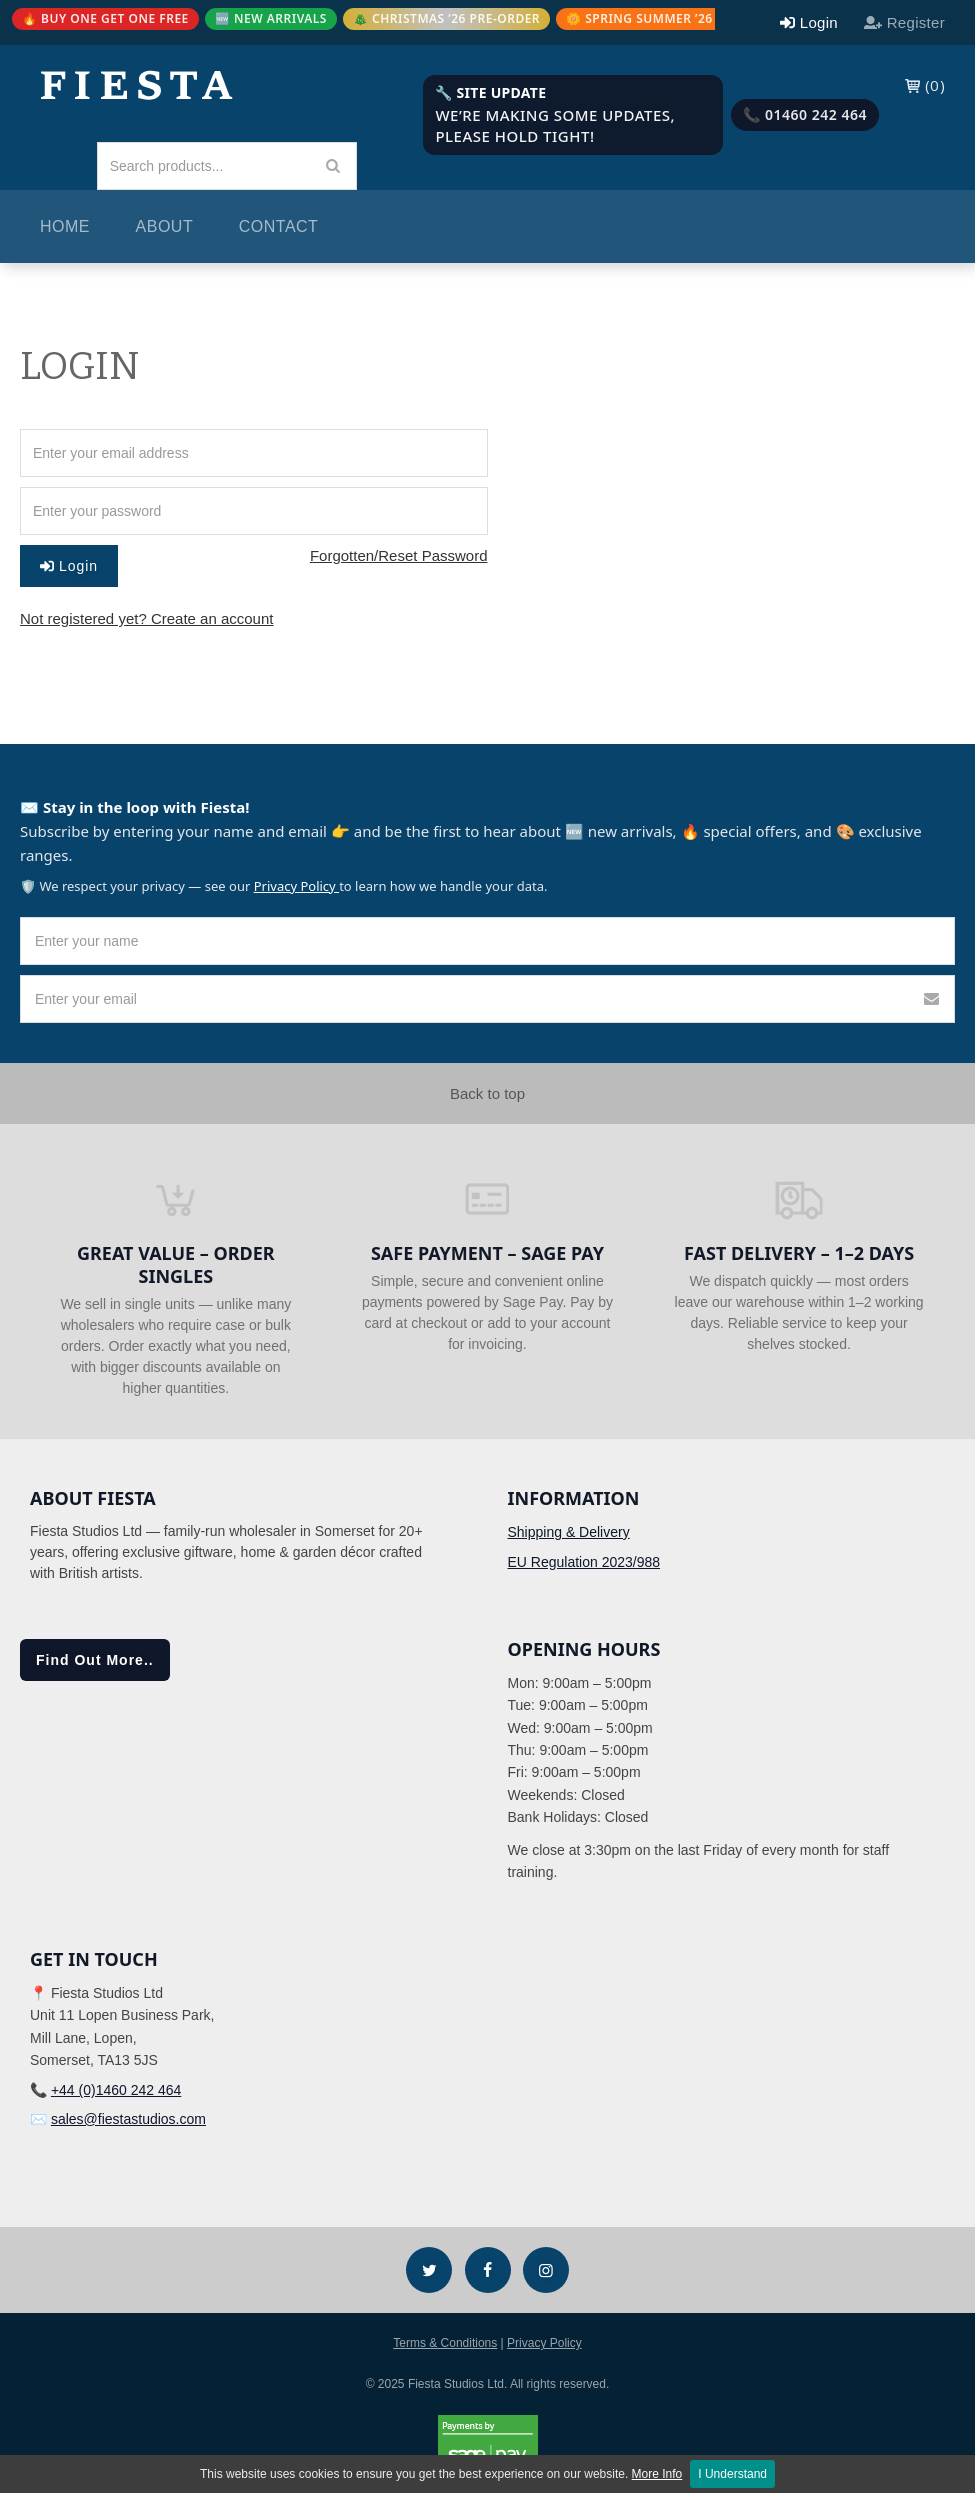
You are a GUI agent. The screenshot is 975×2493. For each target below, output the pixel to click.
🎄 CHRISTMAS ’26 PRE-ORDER (446, 18)
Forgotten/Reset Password (399, 555)
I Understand (732, 2474)
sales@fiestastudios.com (128, 2119)
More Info (657, 2474)
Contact (279, 226)
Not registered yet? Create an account (146, 618)
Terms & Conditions (445, 2343)
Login (69, 566)
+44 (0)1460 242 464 (116, 2090)
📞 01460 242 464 (805, 114)
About (165, 226)
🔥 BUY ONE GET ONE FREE (105, 18)
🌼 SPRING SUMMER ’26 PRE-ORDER (676, 18)
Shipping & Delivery (569, 1532)
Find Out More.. (95, 1660)
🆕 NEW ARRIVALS (271, 18)
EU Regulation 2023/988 (584, 1562)
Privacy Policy (296, 886)
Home (65, 226)
